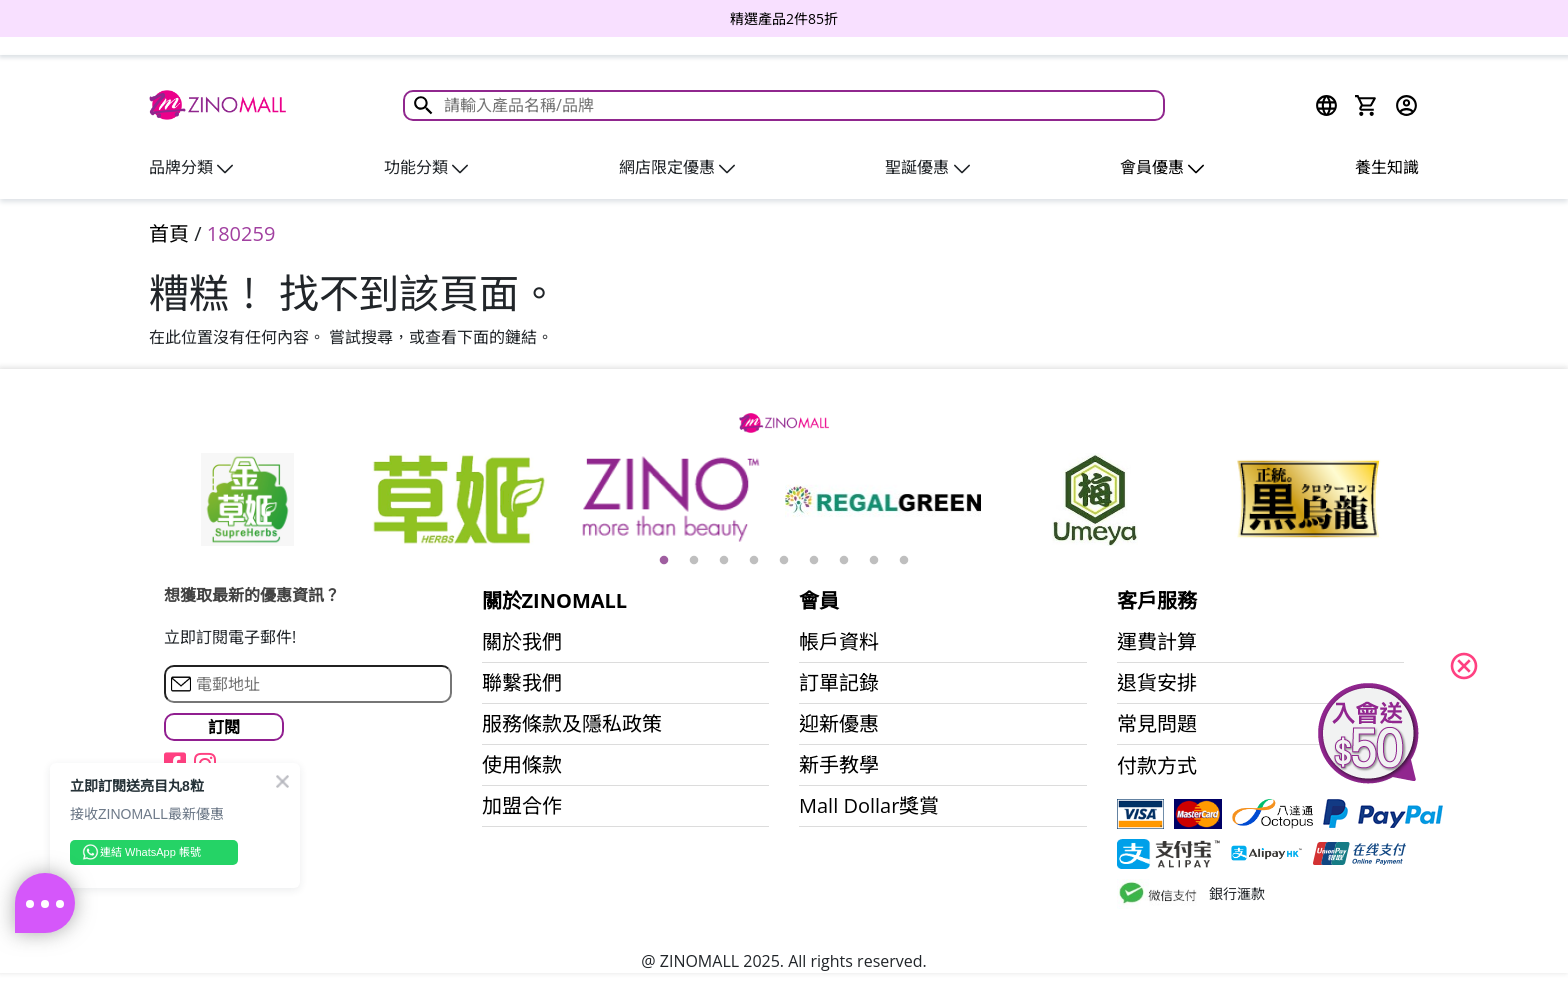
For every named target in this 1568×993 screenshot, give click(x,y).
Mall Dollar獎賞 (869, 806)
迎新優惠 (839, 724)
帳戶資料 (839, 642)
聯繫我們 (522, 683)
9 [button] (904, 561)
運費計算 (1157, 642)
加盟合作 (522, 806)
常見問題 (1157, 724)
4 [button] (754, 561)
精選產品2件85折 (784, 18)
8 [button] (874, 561)
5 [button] (784, 561)
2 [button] (694, 561)
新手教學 (839, 765)
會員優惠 (1162, 167)
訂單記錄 (839, 683)
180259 (241, 233)
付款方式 (1157, 766)
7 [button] (844, 561)
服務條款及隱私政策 (572, 724)
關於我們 (522, 642)
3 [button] (724, 561)
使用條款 (522, 765)
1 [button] (664, 561)
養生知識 (1387, 167)
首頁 (169, 233)
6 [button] (814, 561)
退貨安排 (1157, 683)
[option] (784, 18)
